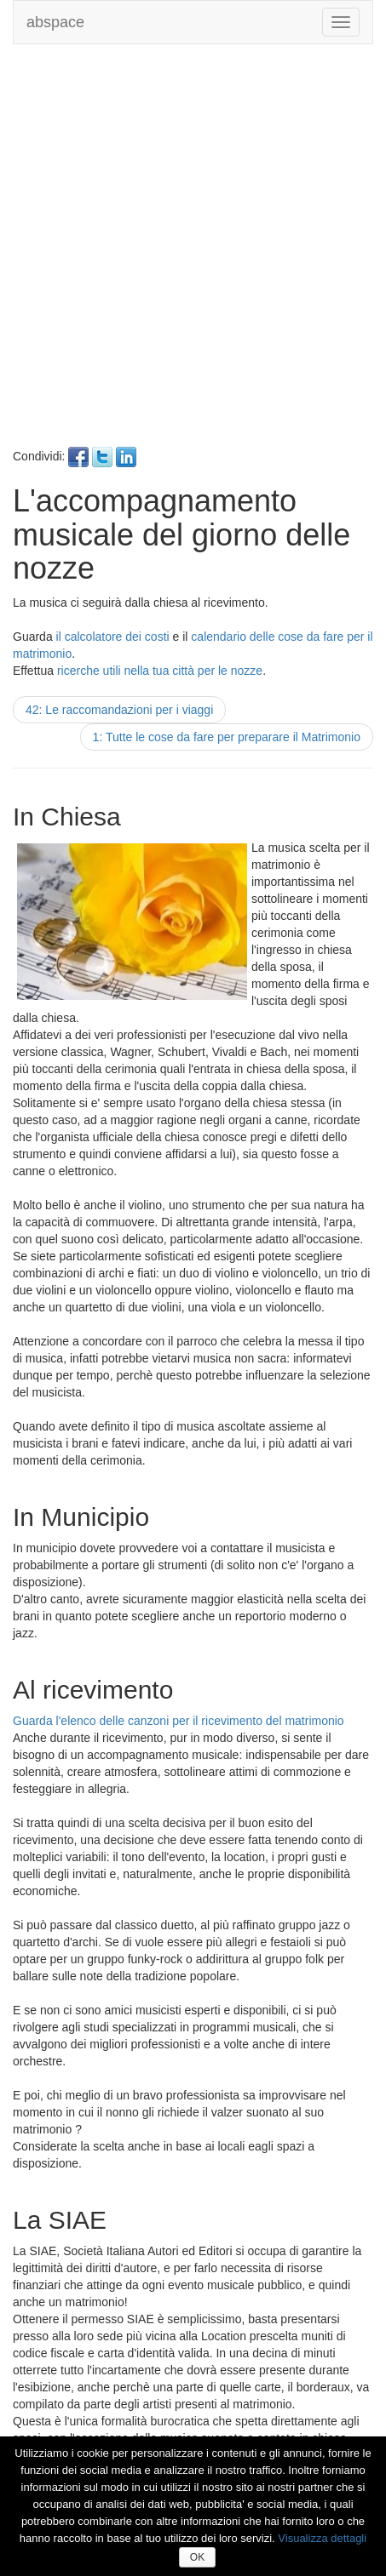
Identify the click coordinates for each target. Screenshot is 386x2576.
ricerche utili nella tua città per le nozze (159, 670)
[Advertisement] (193, 254)
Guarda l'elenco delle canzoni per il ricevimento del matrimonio (178, 1721)
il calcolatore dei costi (113, 636)
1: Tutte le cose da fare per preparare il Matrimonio (226, 737)
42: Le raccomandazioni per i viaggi (119, 710)
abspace (55, 22)
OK (197, 2557)
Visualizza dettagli (322, 2538)
